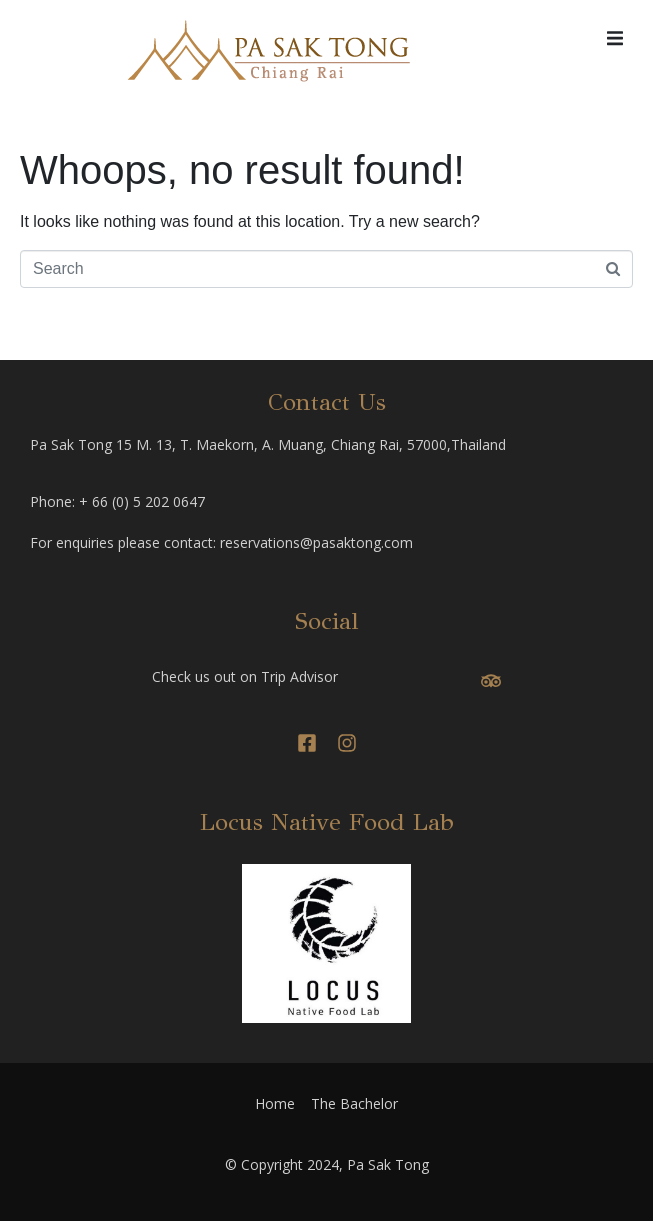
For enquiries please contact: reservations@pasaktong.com (221, 542)
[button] (615, 38)
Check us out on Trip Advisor (245, 676)
